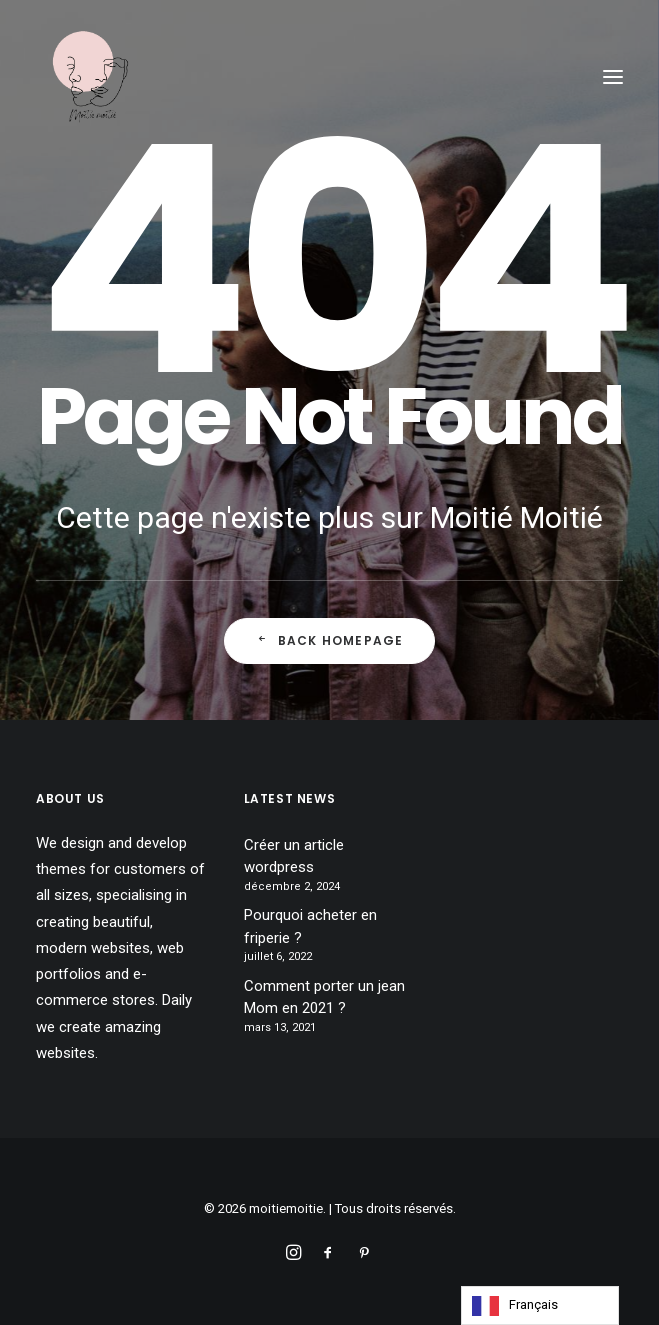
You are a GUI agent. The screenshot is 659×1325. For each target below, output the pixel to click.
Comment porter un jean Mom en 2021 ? (324, 997)
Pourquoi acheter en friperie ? (310, 926)
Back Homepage (330, 641)
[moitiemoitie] (91, 77)
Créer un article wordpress (294, 856)
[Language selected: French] (540, 1305)
